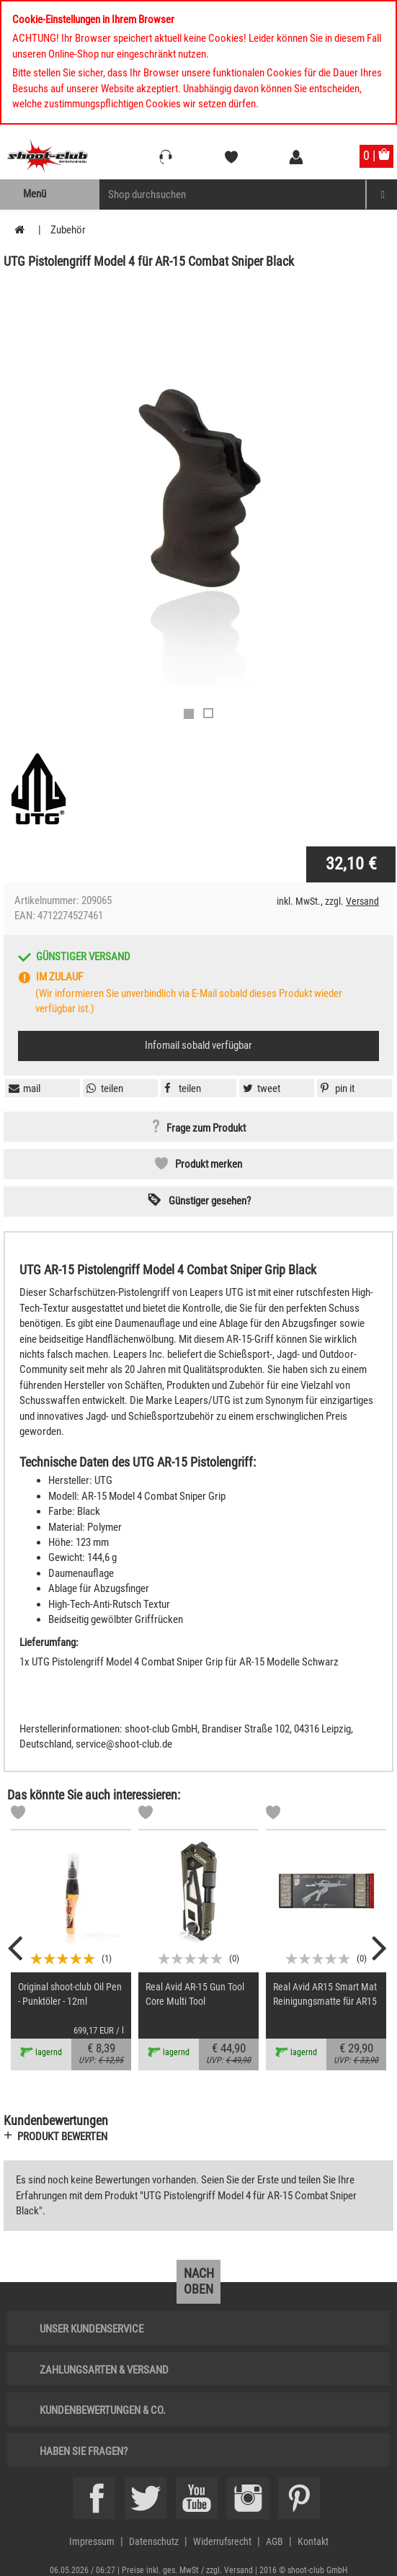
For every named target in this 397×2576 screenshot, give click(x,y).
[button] (335, 1088)
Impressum (92, 2541)
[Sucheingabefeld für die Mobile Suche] (232, 194)
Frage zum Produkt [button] (206, 1128)
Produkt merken (208, 1164)
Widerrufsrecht (222, 2541)
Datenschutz (154, 2541)
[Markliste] (18, 1814)
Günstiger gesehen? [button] (210, 1200)
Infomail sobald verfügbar (198, 1045)
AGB (274, 2541)
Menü (34, 193)
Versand (362, 901)
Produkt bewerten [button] (62, 2136)
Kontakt (313, 2541)
